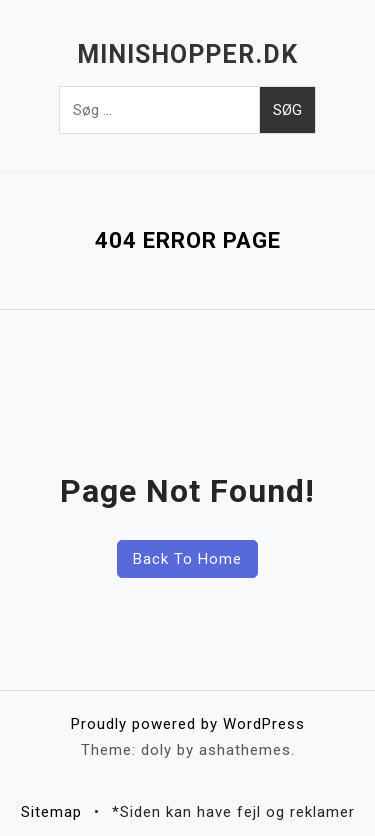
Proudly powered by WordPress (188, 724)
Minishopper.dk (187, 54)
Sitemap (51, 812)
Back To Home (187, 559)
